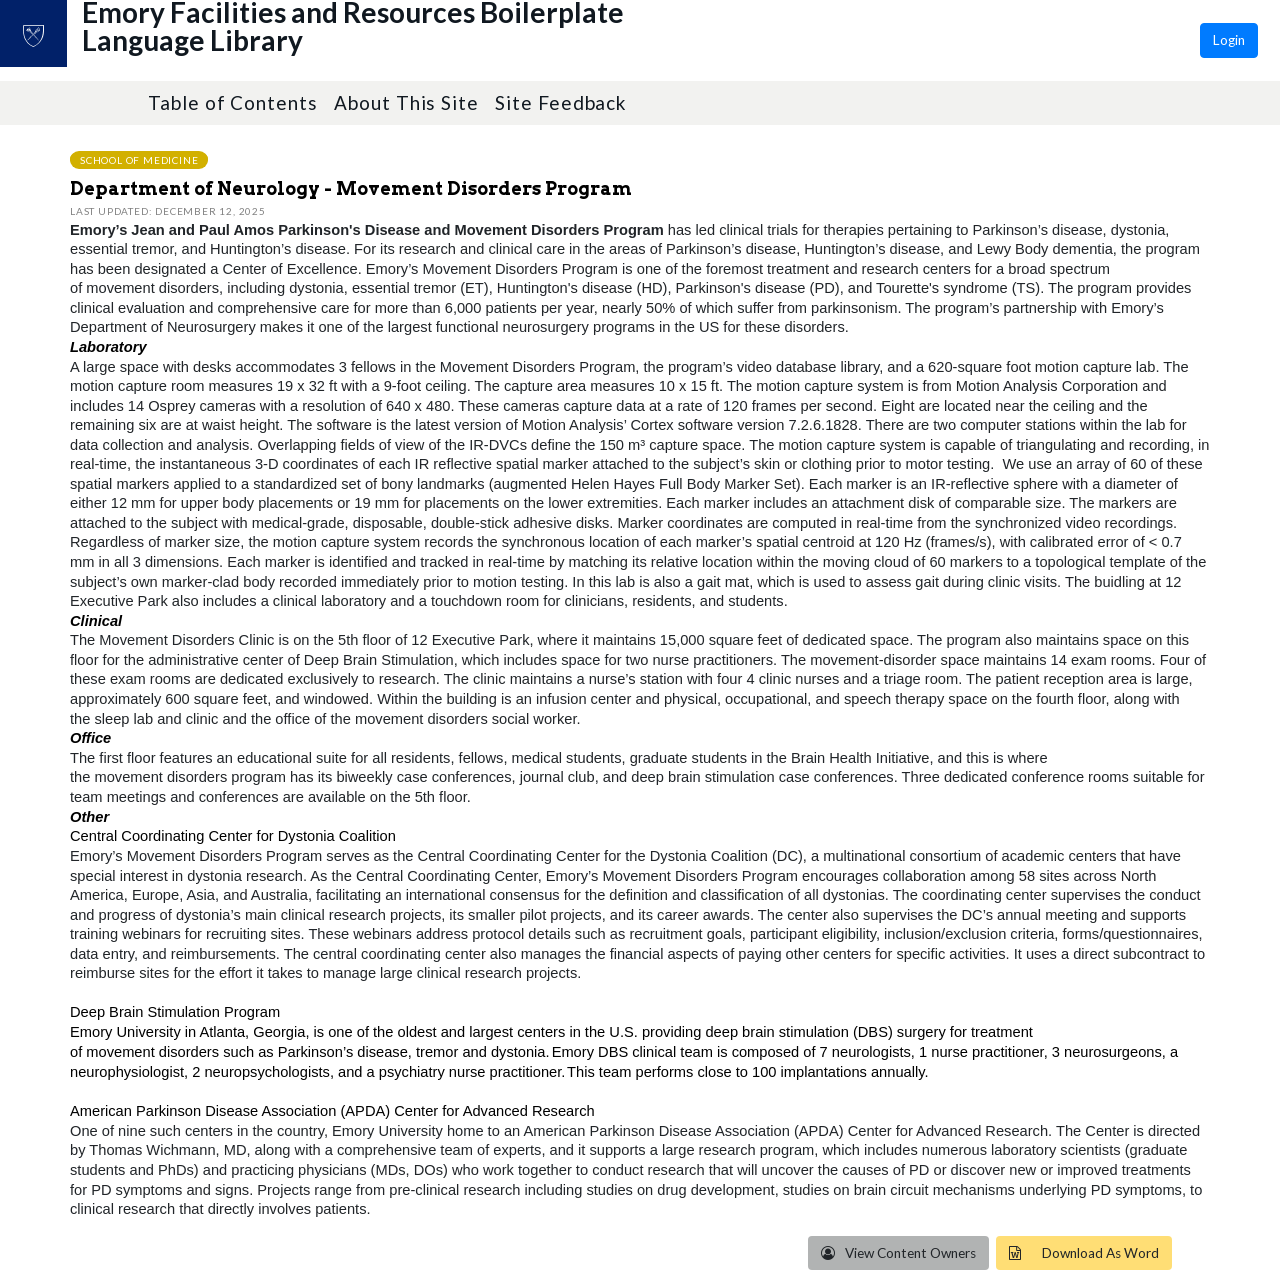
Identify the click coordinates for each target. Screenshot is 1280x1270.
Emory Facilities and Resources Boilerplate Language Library (411, 51)
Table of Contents (233, 102)
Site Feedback (560, 102)
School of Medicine (139, 159)
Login (1229, 40)
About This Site (406, 102)
